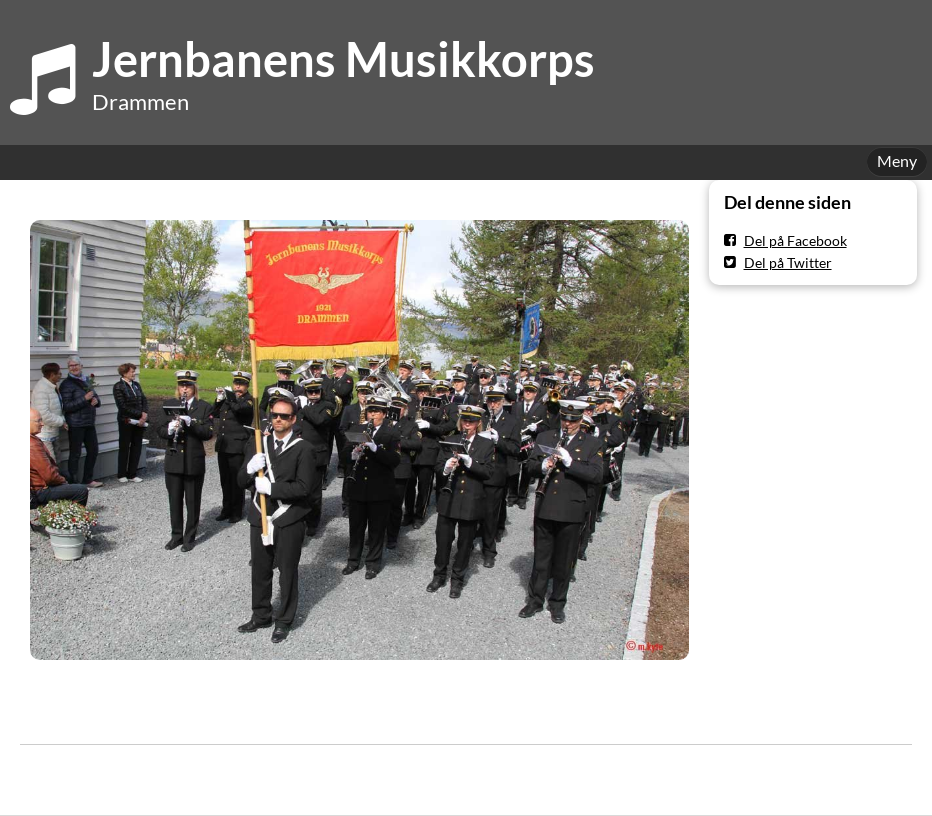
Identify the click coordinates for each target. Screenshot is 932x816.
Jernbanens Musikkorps (343, 59)
